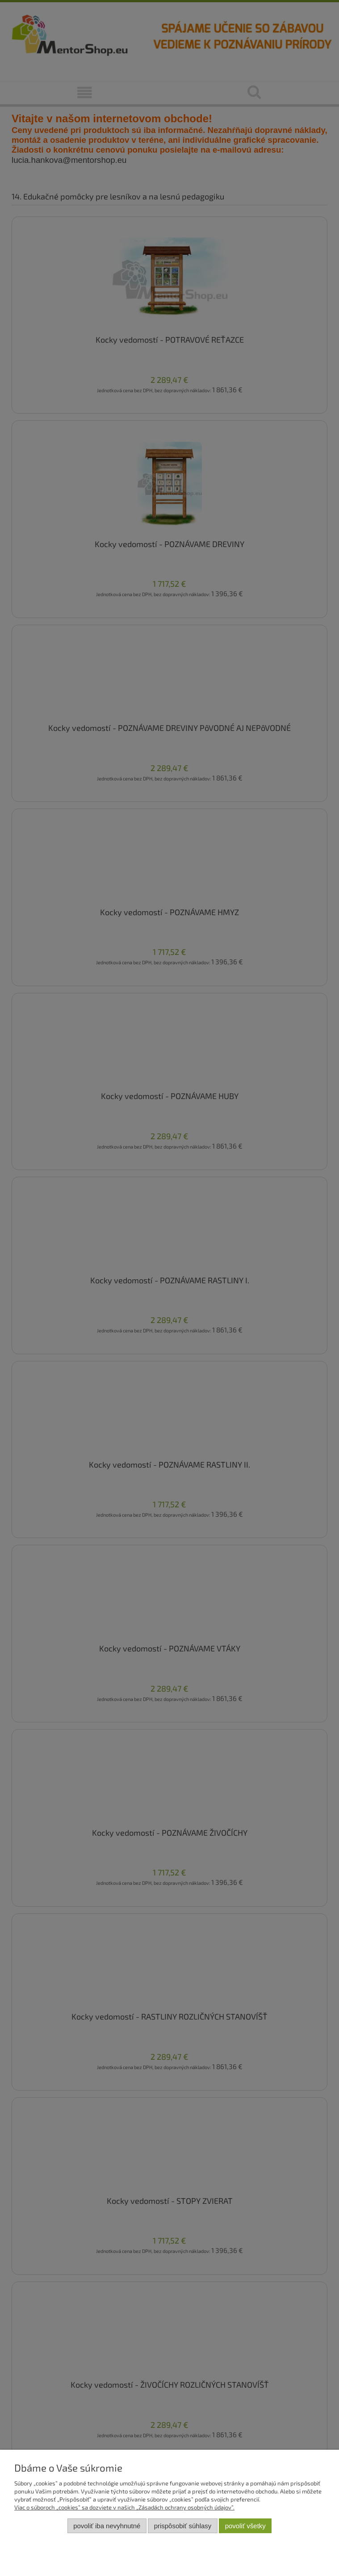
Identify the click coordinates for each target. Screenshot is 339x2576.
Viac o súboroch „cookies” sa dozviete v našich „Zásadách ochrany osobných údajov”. (124, 2507)
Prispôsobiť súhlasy (183, 2526)
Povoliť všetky (245, 2526)
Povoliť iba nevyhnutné (106, 2526)
